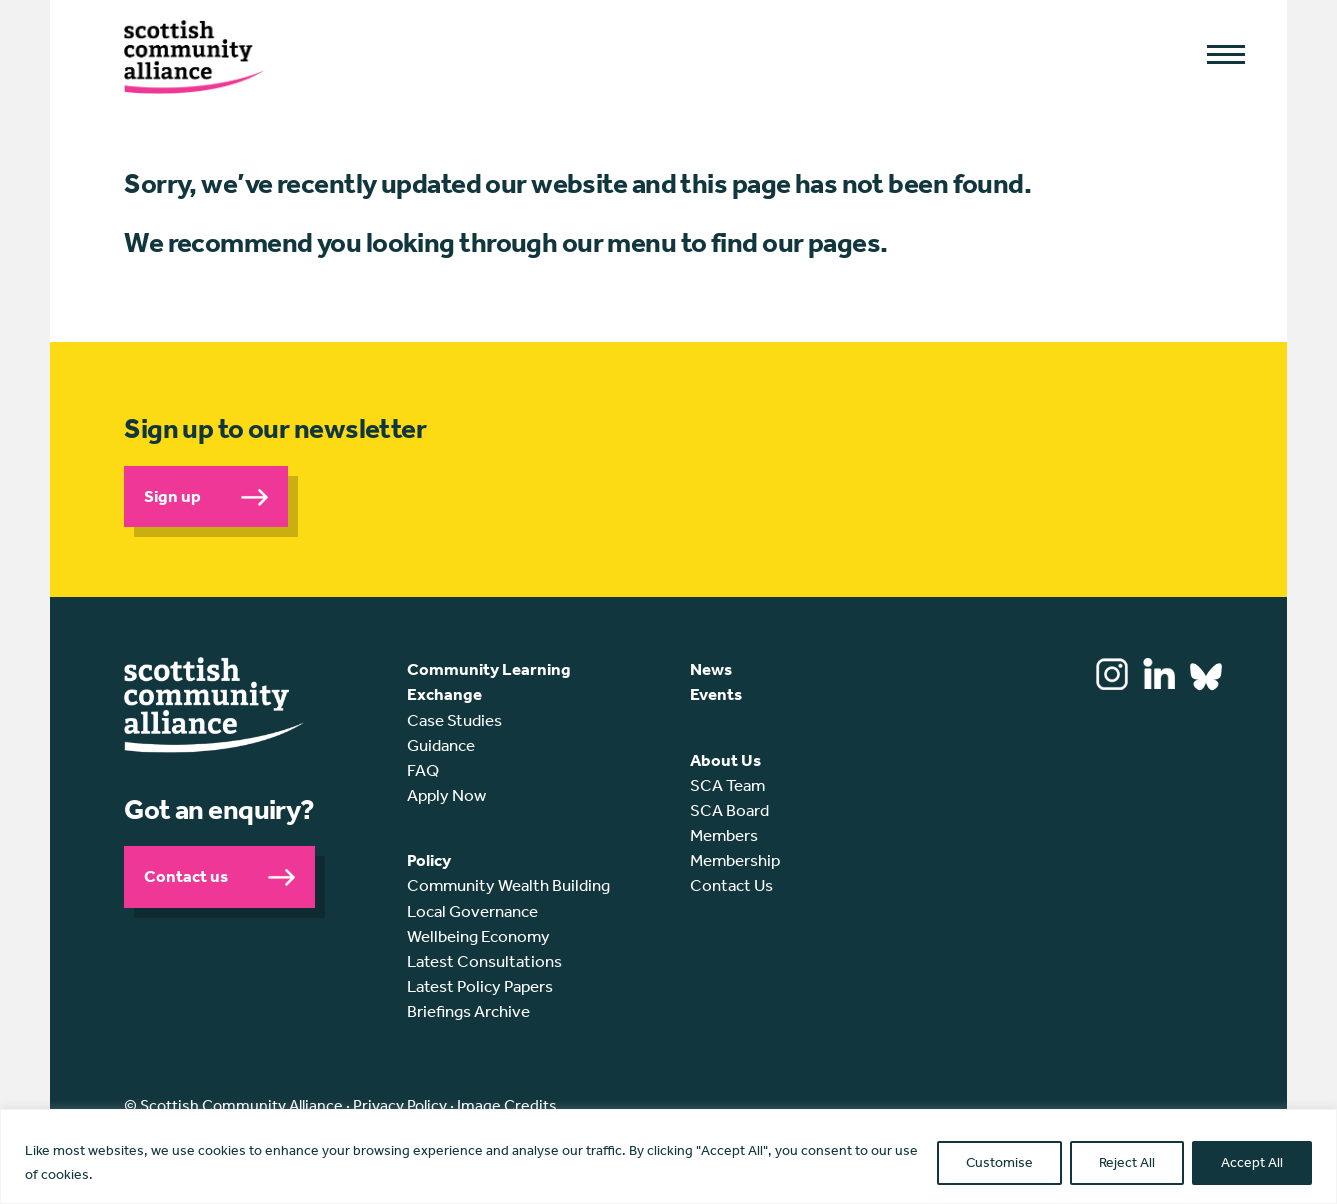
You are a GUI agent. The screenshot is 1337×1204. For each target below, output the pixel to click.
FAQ (423, 770)
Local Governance (472, 911)
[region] (668, 1156)
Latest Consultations (484, 961)
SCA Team (727, 785)
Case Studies (454, 720)
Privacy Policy (400, 1105)
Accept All (1252, 1162)
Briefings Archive (468, 1011)
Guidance (441, 745)
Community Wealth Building (508, 885)
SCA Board (729, 810)
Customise (999, 1162)
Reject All (1127, 1162)
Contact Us (731, 885)
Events (716, 694)
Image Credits (507, 1105)
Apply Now (446, 795)
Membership (735, 860)
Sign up (172, 496)
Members (724, 835)
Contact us (186, 876)
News (711, 669)
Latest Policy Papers (480, 986)
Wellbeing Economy (478, 936)
